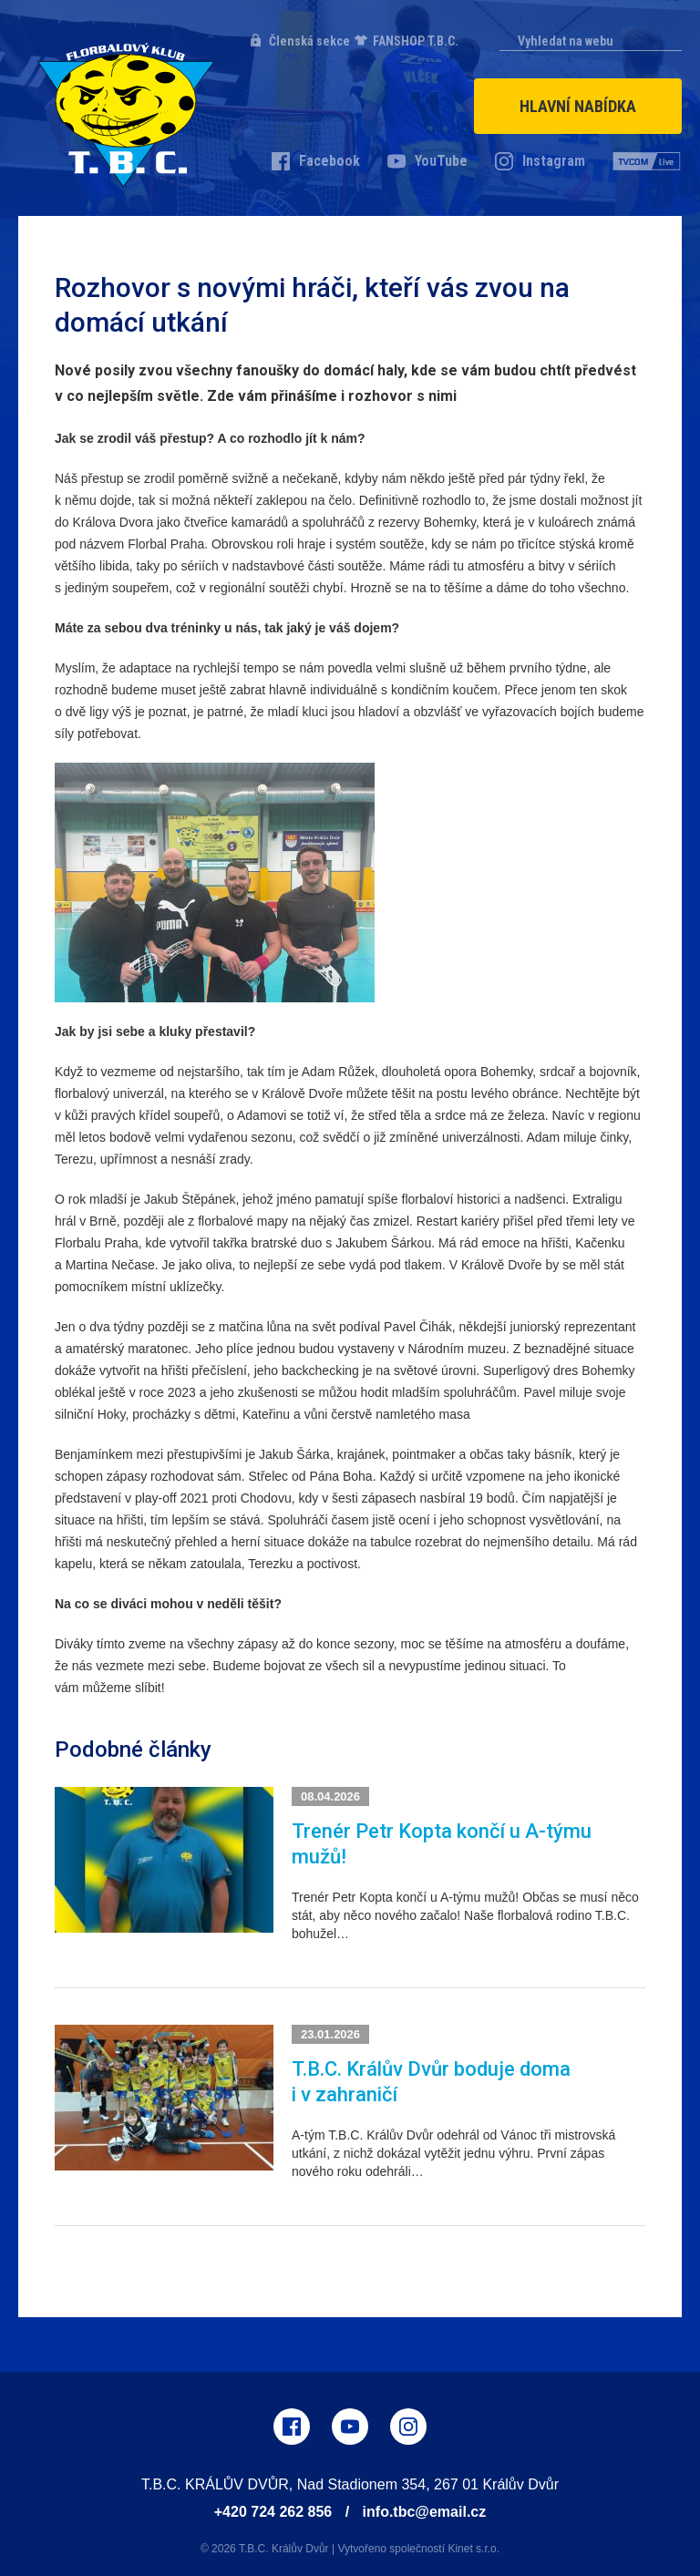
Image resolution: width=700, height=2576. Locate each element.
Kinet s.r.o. (473, 2548)
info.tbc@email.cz (425, 2512)
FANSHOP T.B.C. (415, 41)
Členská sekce (309, 41)
